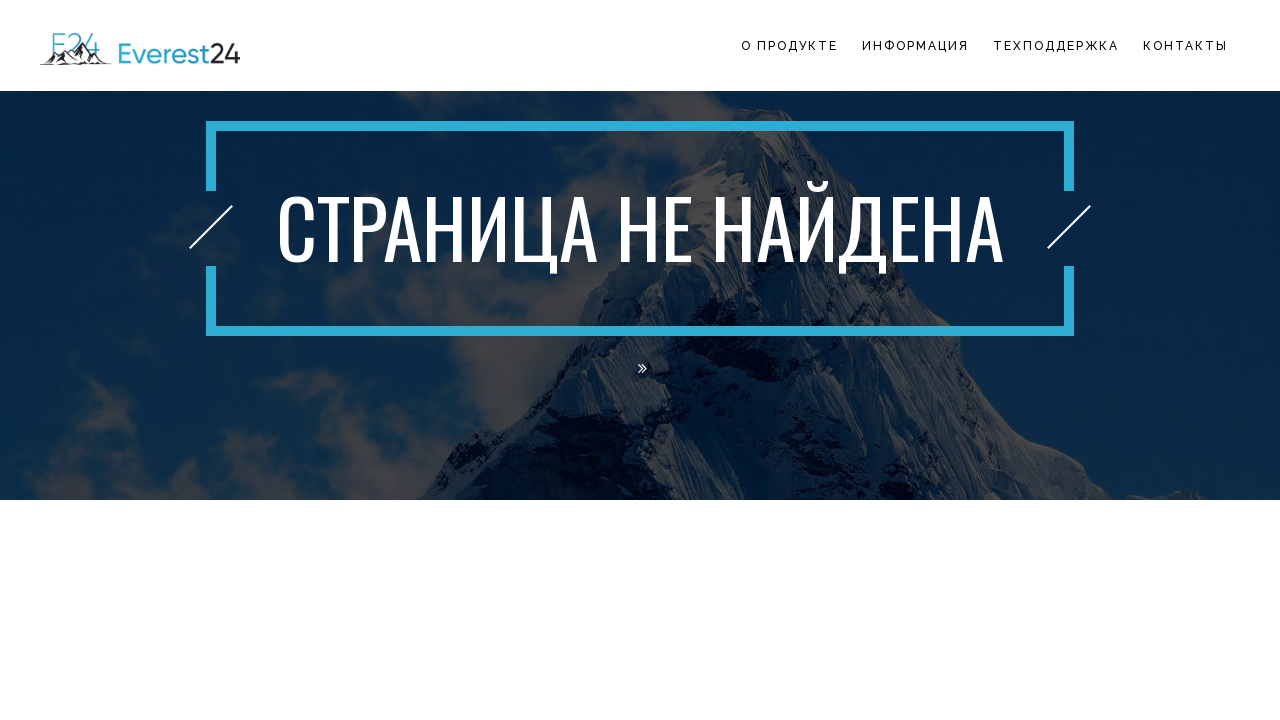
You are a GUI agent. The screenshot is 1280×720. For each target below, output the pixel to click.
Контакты (1185, 46)
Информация (915, 46)
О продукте (789, 46)
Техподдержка (1056, 46)
